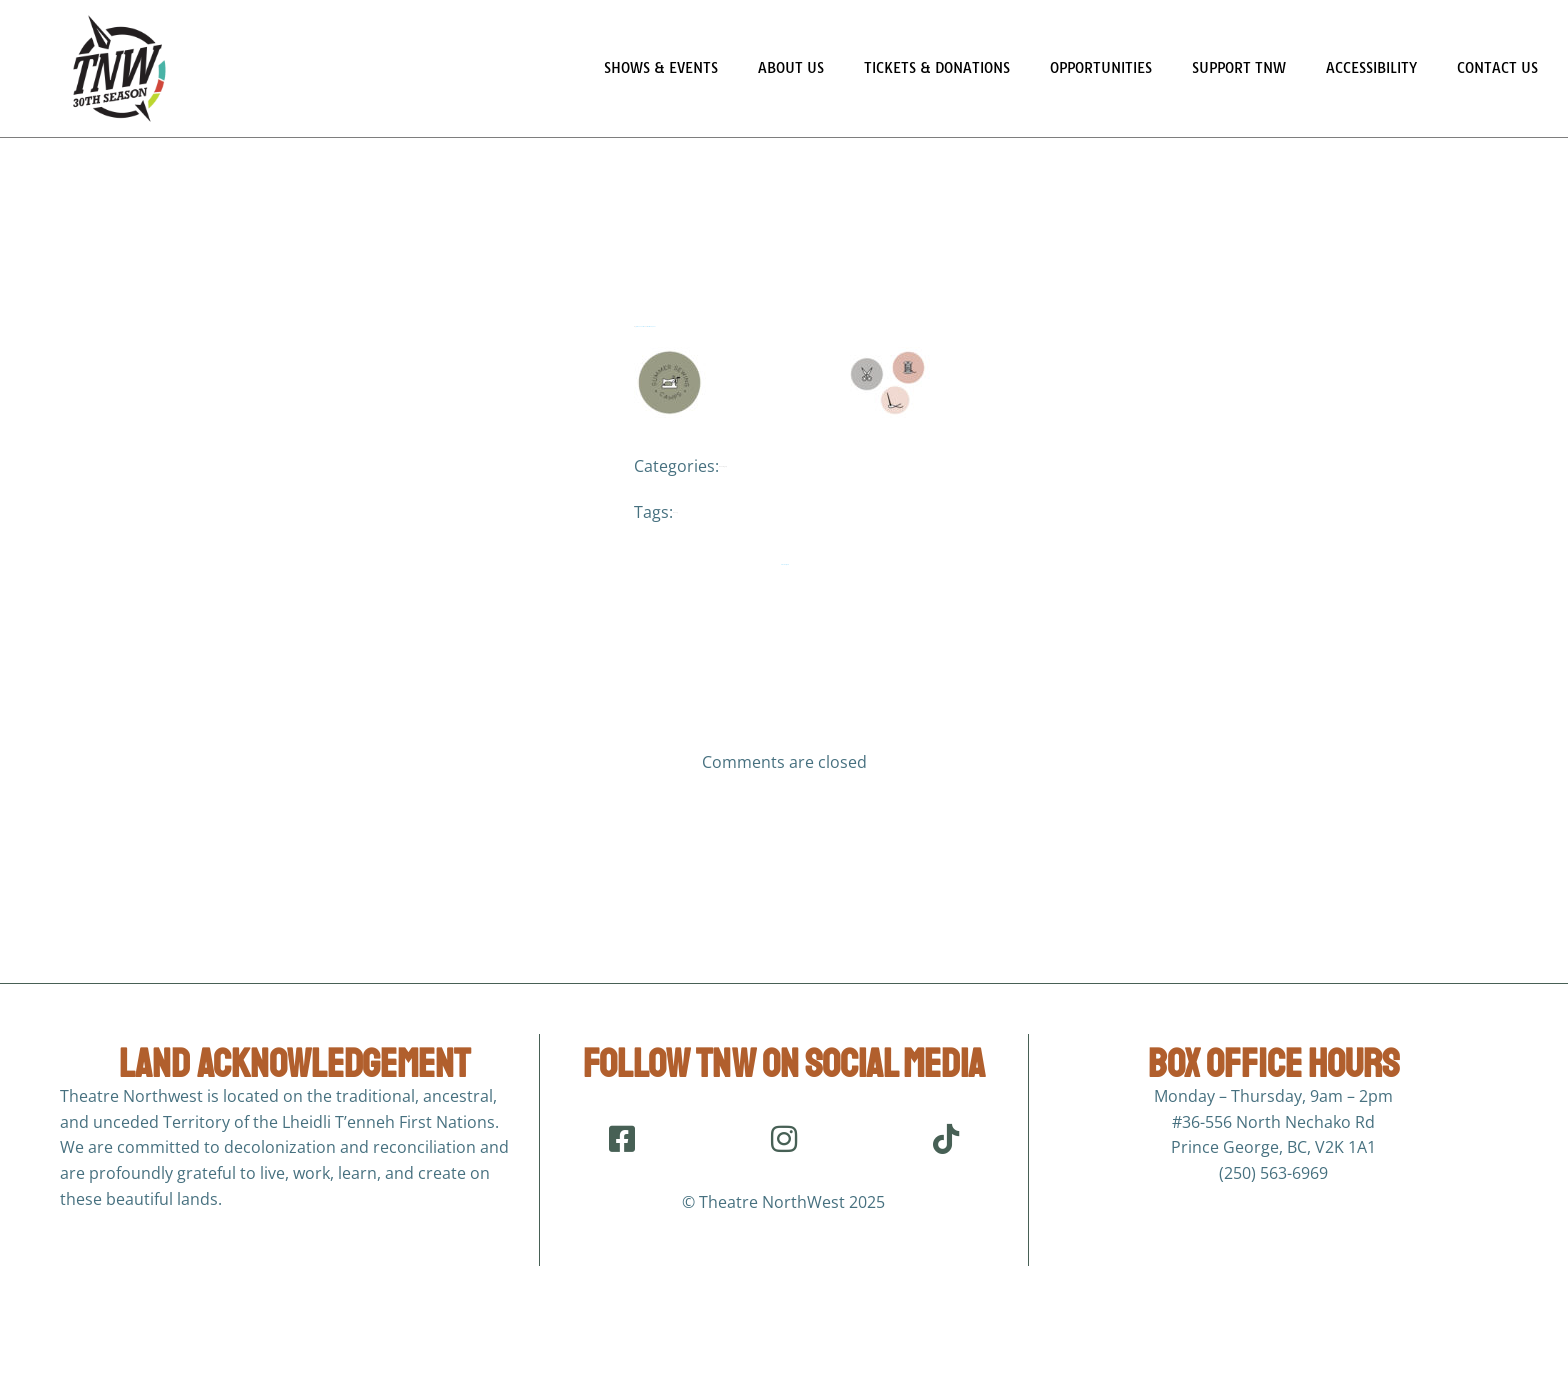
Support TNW (1239, 68)
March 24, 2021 (651, 348)
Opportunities (1101, 68)
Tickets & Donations (937, 68)
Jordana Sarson (640, 348)
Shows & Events (661, 68)
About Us (791, 68)
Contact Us (1497, 68)
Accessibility (1371, 68)
